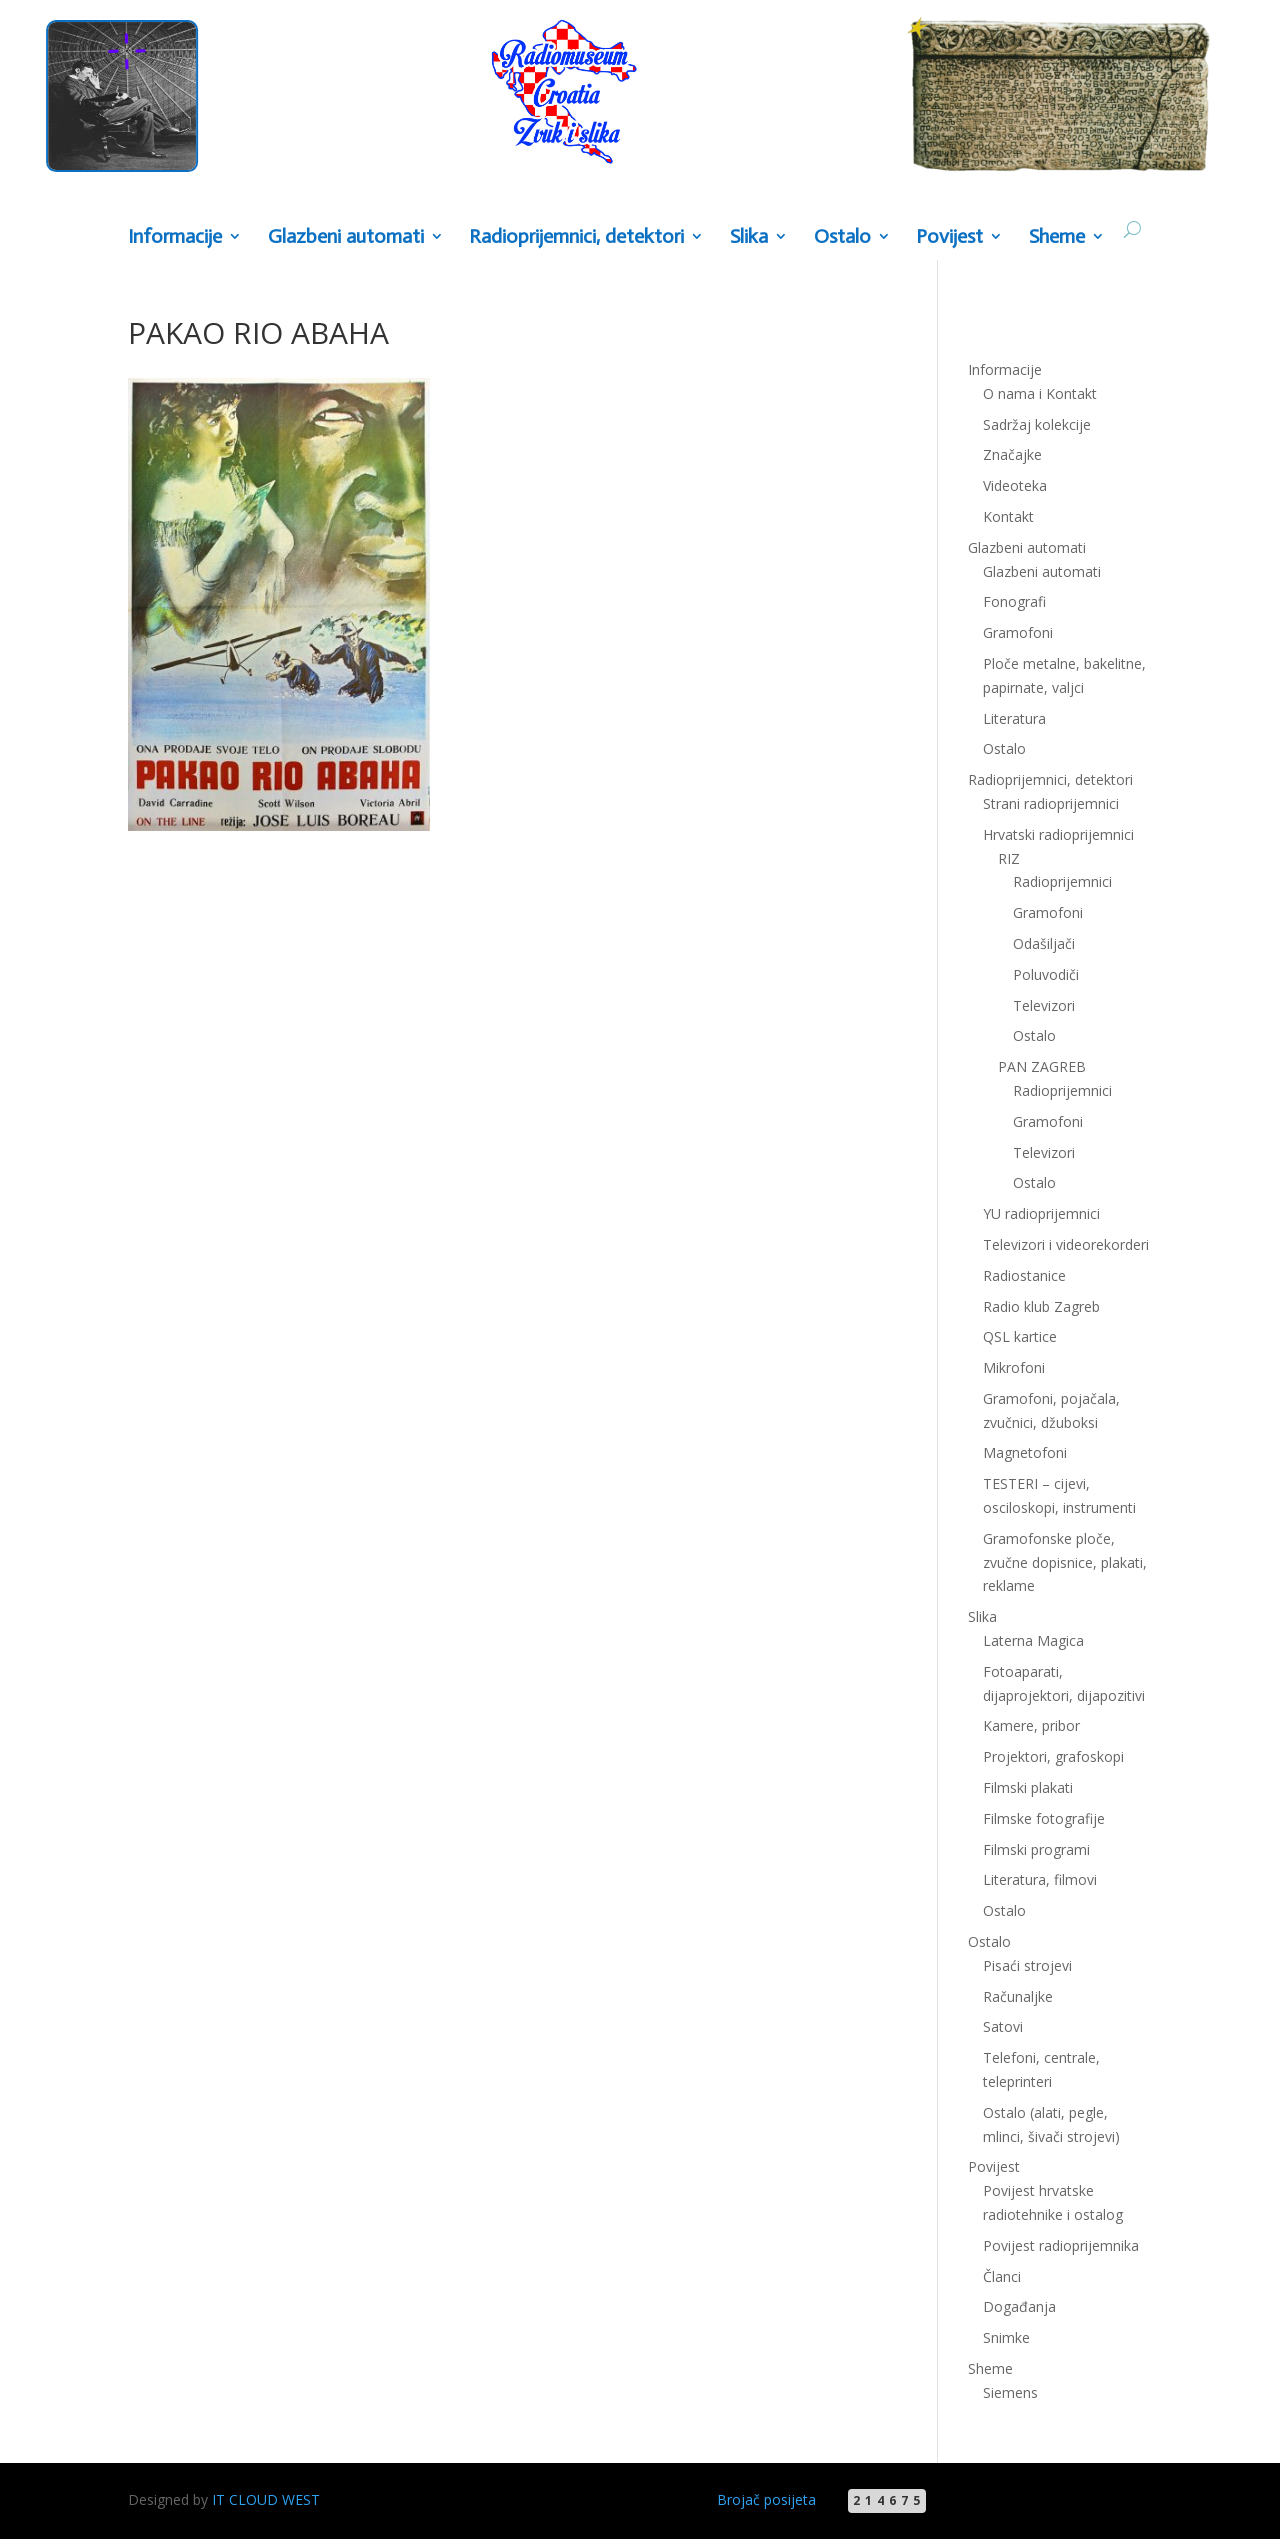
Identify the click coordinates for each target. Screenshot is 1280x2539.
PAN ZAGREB (1042, 1066)
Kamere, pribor (1031, 1725)
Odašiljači (1044, 943)
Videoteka (1015, 485)
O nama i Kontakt (1040, 393)
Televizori (1044, 1005)
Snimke (1006, 2337)
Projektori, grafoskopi (1053, 1756)
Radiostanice (1024, 1275)
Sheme (1057, 237)
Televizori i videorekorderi (1066, 1244)
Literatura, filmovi (1040, 1879)
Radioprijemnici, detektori (576, 237)
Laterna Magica (1033, 1640)
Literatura (1014, 718)
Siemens (1010, 2392)
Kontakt (1008, 516)
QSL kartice (1020, 1336)
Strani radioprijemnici (1051, 803)
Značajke (1012, 454)
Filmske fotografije (1044, 1818)
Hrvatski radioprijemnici (1058, 834)
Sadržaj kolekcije (1037, 424)
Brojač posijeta (766, 2499)
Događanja (1019, 2306)
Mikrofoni (1014, 1367)
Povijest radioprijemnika (1061, 2245)
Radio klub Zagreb (1041, 1306)
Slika (749, 237)
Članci (1002, 2276)
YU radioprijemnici (1041, 1213)
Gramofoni (1018, 632)
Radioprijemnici (1062, 881)
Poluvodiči (1046, 974)
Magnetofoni (1025, 1452)
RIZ (1009, 858)
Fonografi (1014, 601)
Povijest (949, 237)
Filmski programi (1036, 1849)
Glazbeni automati (346, 237)
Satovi (1003, 2026)
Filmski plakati (1028, 1787)
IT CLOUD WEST (266, 2499)
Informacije (175, 237)
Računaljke (1018, 1996)
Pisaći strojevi (1027, 1965)
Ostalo (842, 237)
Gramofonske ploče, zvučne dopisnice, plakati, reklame (1065, 1562)
